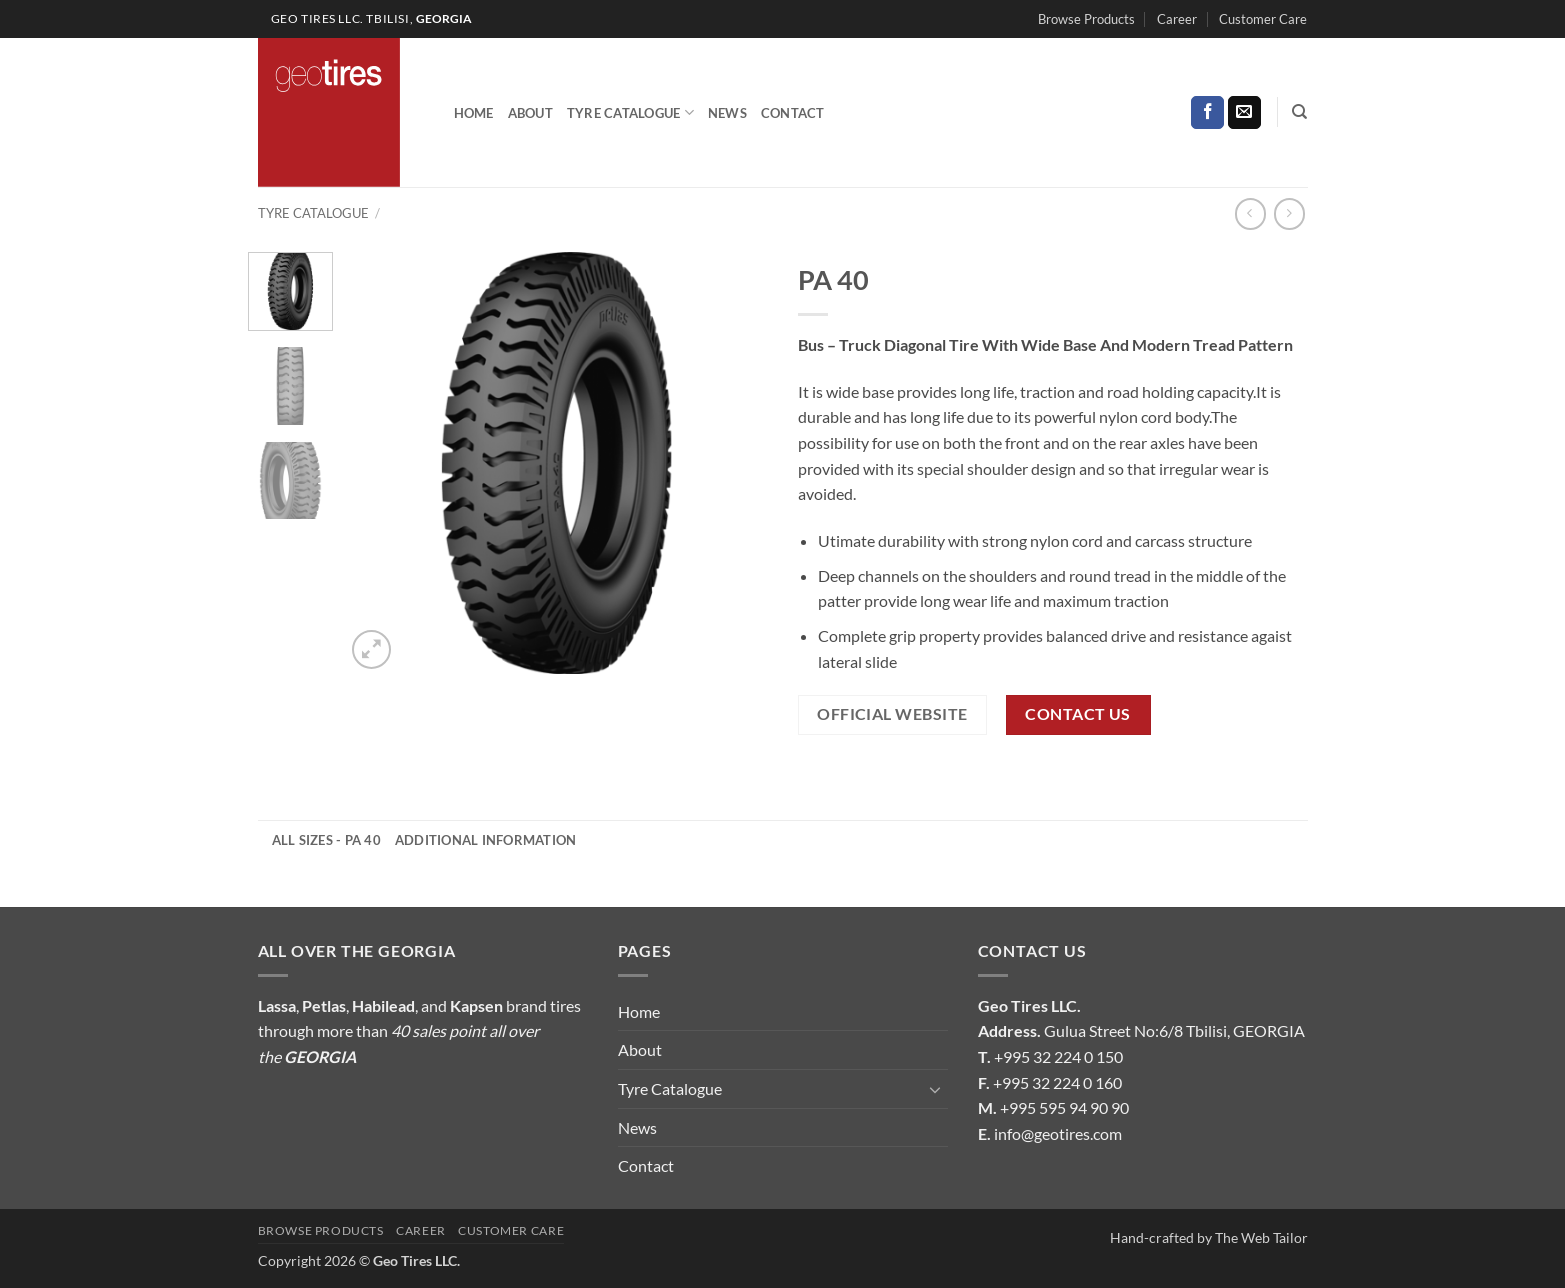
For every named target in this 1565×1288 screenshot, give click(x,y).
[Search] (1299, 112)
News (727, 113)
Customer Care (1263, 19)
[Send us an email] (1244, 113)
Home (474, 113)
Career (1177, 19)
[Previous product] (1289, 213)
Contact (793, 113)
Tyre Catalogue (630, 112)
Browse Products (1086, 19)
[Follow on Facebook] (1207, 113)
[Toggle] (936, 1089)
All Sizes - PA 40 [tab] (326, 840)
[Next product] (1250, 213)
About (530, 113)
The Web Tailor (1261, 1237)
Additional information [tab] (486, 840)
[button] (371, 649)
